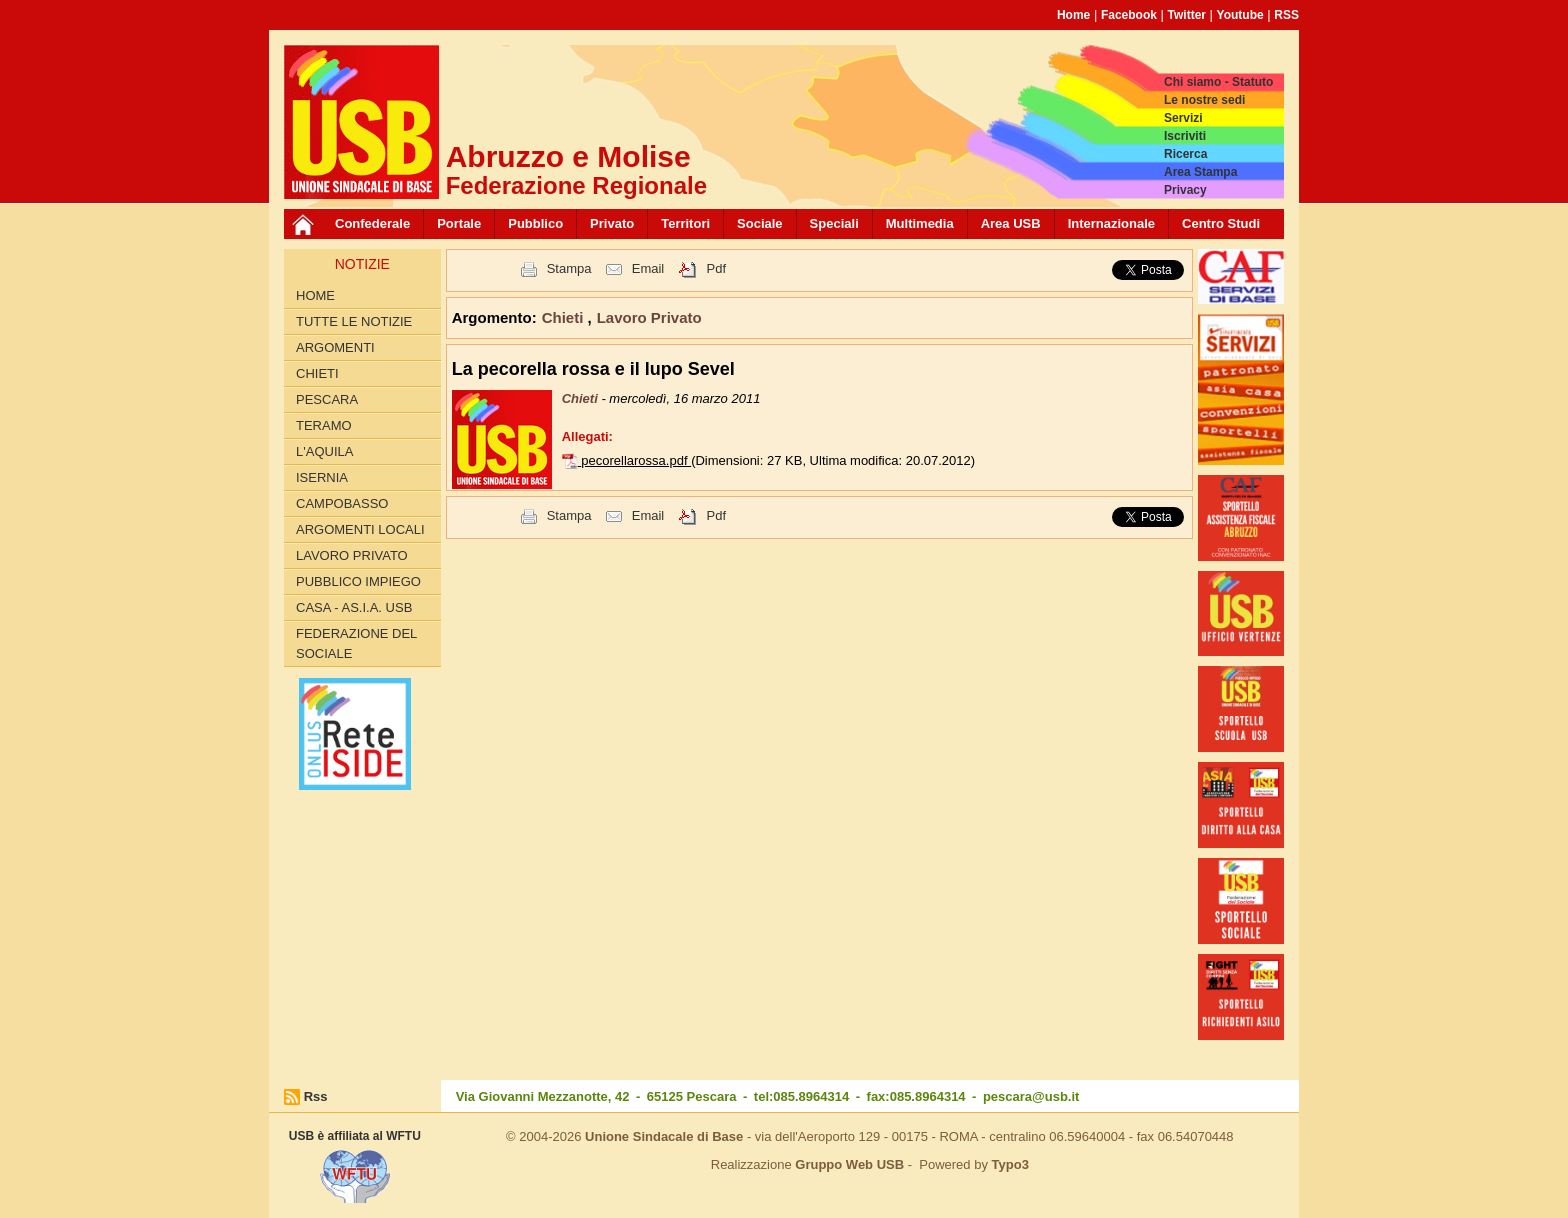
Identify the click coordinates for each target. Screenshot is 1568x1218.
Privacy (1185, 190)
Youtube (1240, 15)
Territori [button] (685, 223)
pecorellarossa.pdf (636, 460)
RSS (1286, 15)
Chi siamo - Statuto (1218, 82)
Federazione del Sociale (356, 643)
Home (1073, 15)
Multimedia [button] (920, 223)
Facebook (1129, 15)
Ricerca (1185, 154)
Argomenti (335, 347)
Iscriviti (1185, 136)
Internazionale (1111, 223)
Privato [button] (612, 223)
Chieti (317, 373)
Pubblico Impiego (358, 581)
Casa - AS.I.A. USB (354, 607)
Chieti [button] (565, 317)
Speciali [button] (834, 223)
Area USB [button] (1011, 223)
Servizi (1183, 118)
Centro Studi (1221, 223)
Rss (316, 1096)
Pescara (327, 399)
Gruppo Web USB (849, 1164)
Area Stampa (1200, 172)
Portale (459, 223)
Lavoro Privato (352, 555)
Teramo (324, 425)
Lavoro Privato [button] (649, 317)
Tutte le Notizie (354, 321)
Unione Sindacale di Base (664, 1136)
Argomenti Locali (360, 529)
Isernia (322, 477)
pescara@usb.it (1031, 1096)
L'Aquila (324, 451)
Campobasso (342, 503)
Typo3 (1010, 1164)
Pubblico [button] (535, 223)
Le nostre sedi (1204, 100)
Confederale (372, 223)
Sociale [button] (760, 223)
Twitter (1187, 15)
